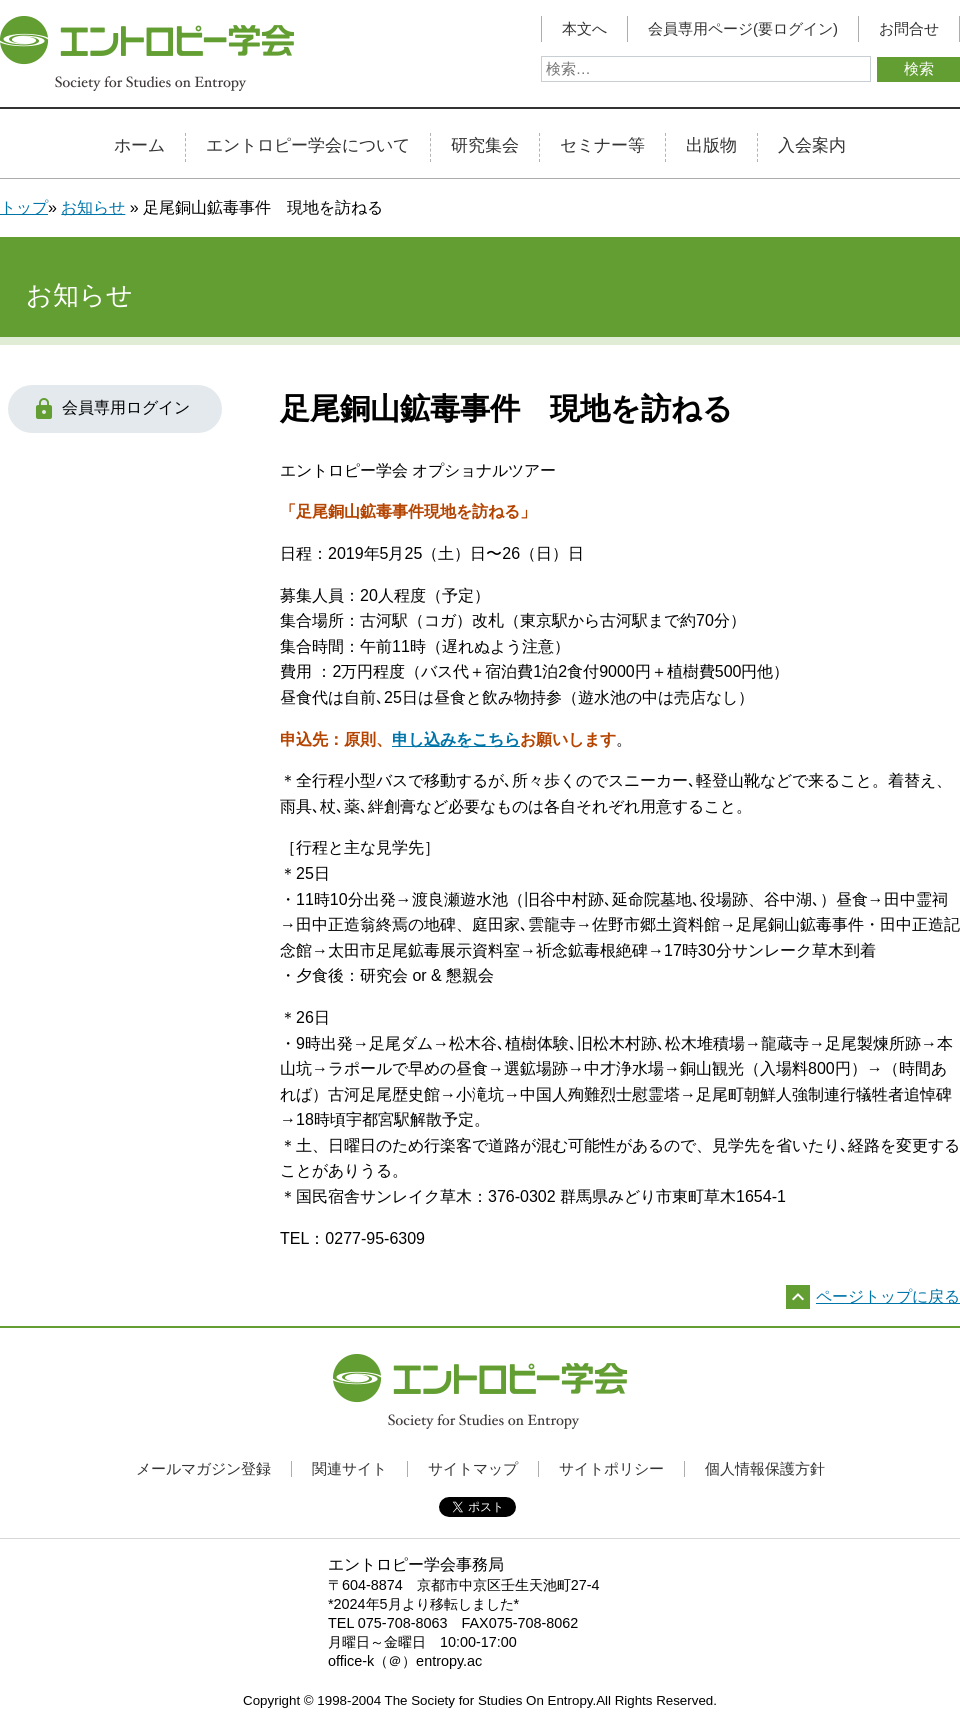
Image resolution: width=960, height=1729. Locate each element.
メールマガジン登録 (203, 1468)
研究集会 (485, 146)
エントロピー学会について (308, 146)
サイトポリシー (611, 1468)
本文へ (584, 29)
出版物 (711, 146)
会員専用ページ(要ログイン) (743, 29)
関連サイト (349, 1468)
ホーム (139, 146)
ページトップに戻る (888, 1296)
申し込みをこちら (456, 739)
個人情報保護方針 (765, 1468)
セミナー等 (602, 146)
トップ (24, 207)
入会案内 (812, 146)
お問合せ (909, 29)
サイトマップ (473, 1468)
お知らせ (93, 207)
